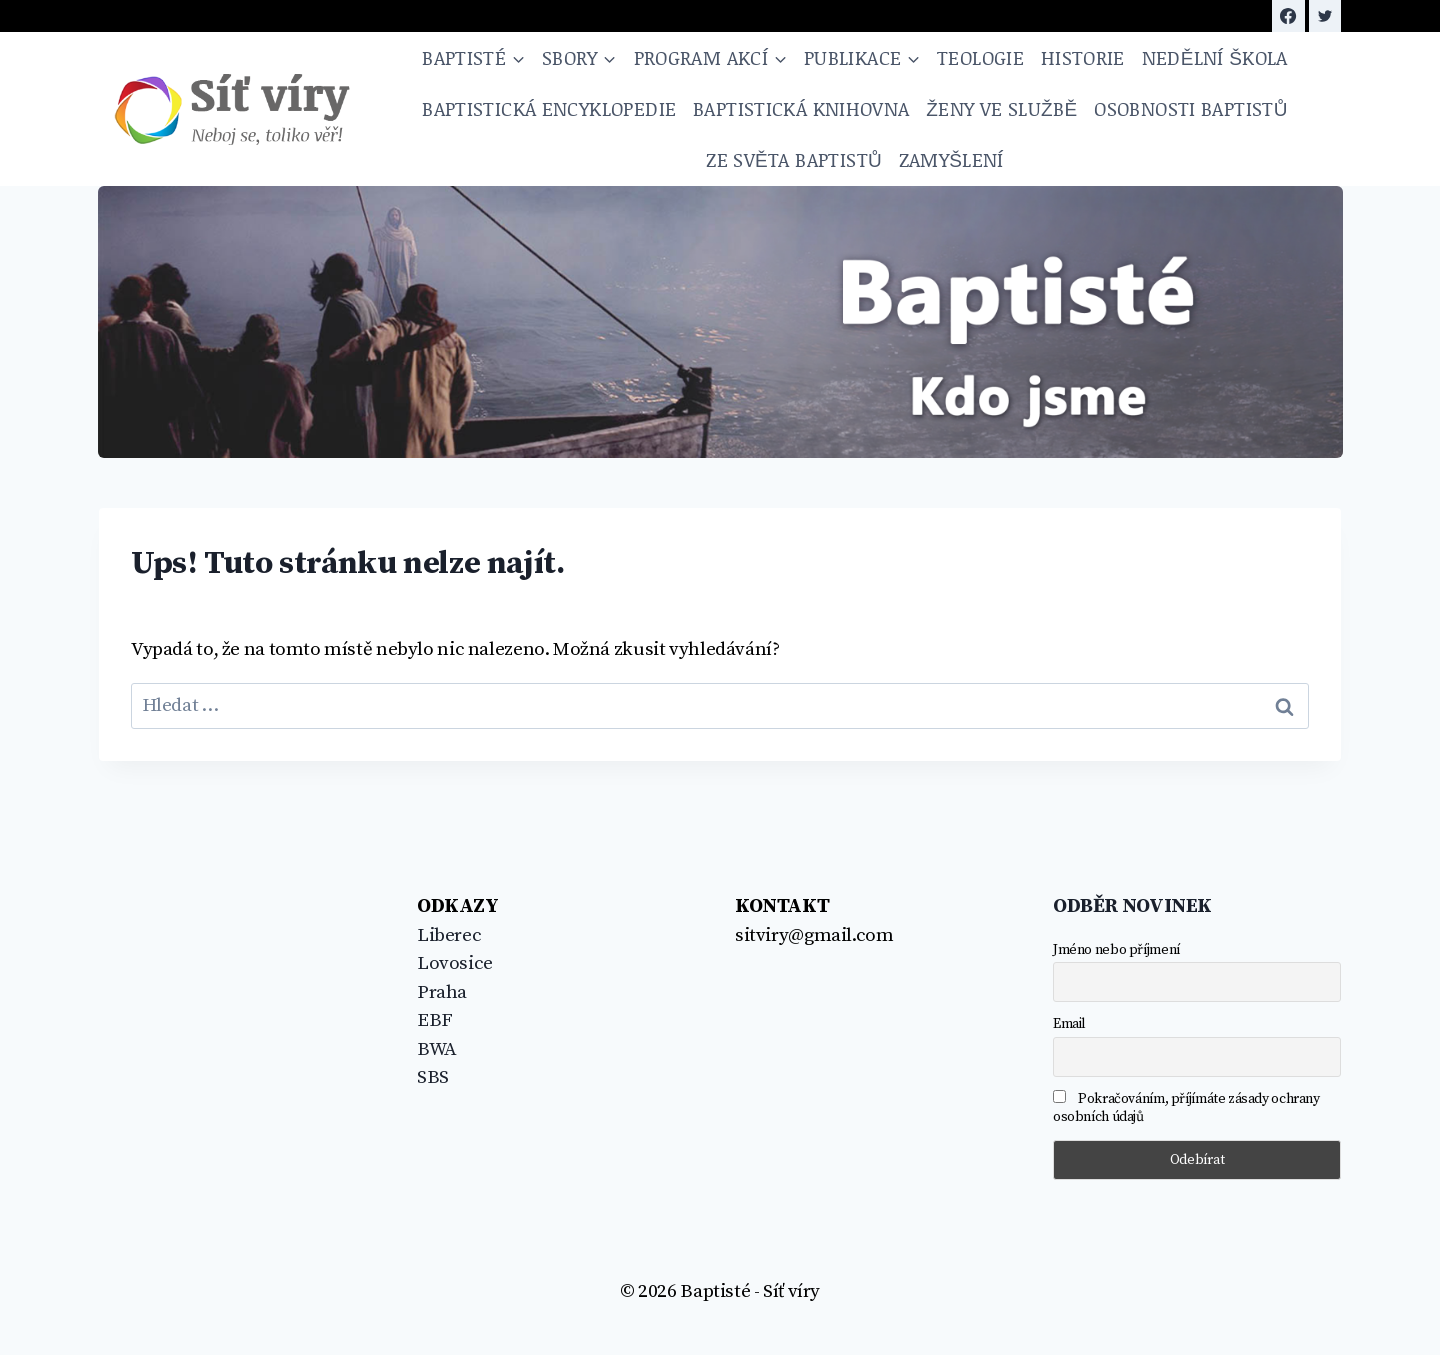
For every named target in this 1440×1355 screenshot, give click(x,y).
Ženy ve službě (1001, 108)
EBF (435, 1020)
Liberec (449, 935)
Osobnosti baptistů (1191, 108)
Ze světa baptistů (794, 159)
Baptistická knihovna (801, 108)
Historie (1083, 57)
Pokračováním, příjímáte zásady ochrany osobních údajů (1186, 1108)
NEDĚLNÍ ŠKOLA (1215, 57)
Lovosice (455, 963)
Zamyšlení (951, 159)
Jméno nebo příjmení (1116, 950)
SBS (433, 1077)
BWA (437, 1049)
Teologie (980, 57)
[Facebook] (1288, 16)
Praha (442, 992)
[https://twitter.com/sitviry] (1325, 16)
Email (1069, 1024)
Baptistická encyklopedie (549, 108)
